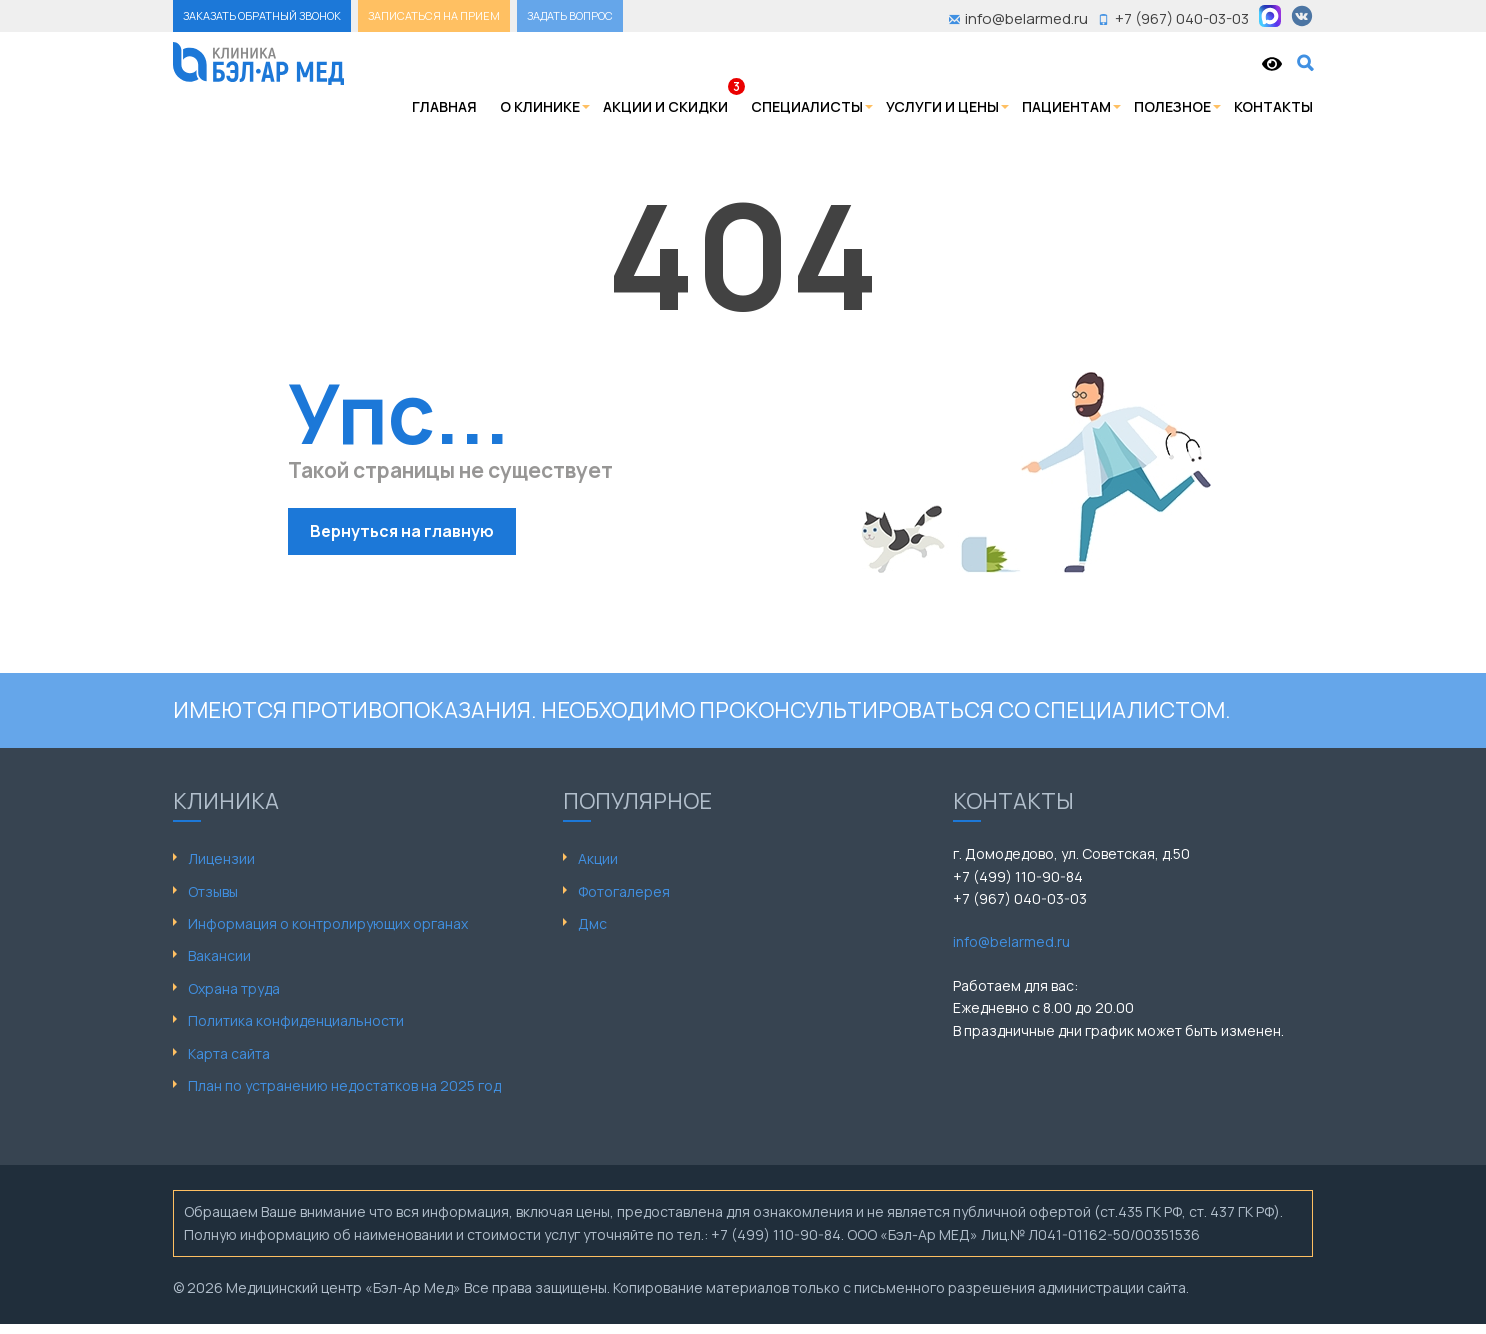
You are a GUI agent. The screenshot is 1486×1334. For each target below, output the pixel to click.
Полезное (1172, 106)
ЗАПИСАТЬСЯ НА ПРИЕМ (434, 15)
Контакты (1273, 106)
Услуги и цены (942, 106)
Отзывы (213, 891)
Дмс (592, 923)
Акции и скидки (665, 106)
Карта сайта (229, 1053)
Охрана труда (234, 988)
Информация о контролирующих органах (328, 923)
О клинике (540, 106)
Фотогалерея (624, 891)
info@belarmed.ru (1011, 941)
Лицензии (221, 858)
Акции (598, 858)
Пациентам (1066, 106)
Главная (444, 106)
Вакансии (219, 955)
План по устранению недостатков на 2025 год (344, 1085)
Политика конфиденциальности (296, 1020)
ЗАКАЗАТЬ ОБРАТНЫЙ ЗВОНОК (262, 15)
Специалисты (807, 106)
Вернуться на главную (402, 531)
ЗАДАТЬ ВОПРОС (570, 15)
